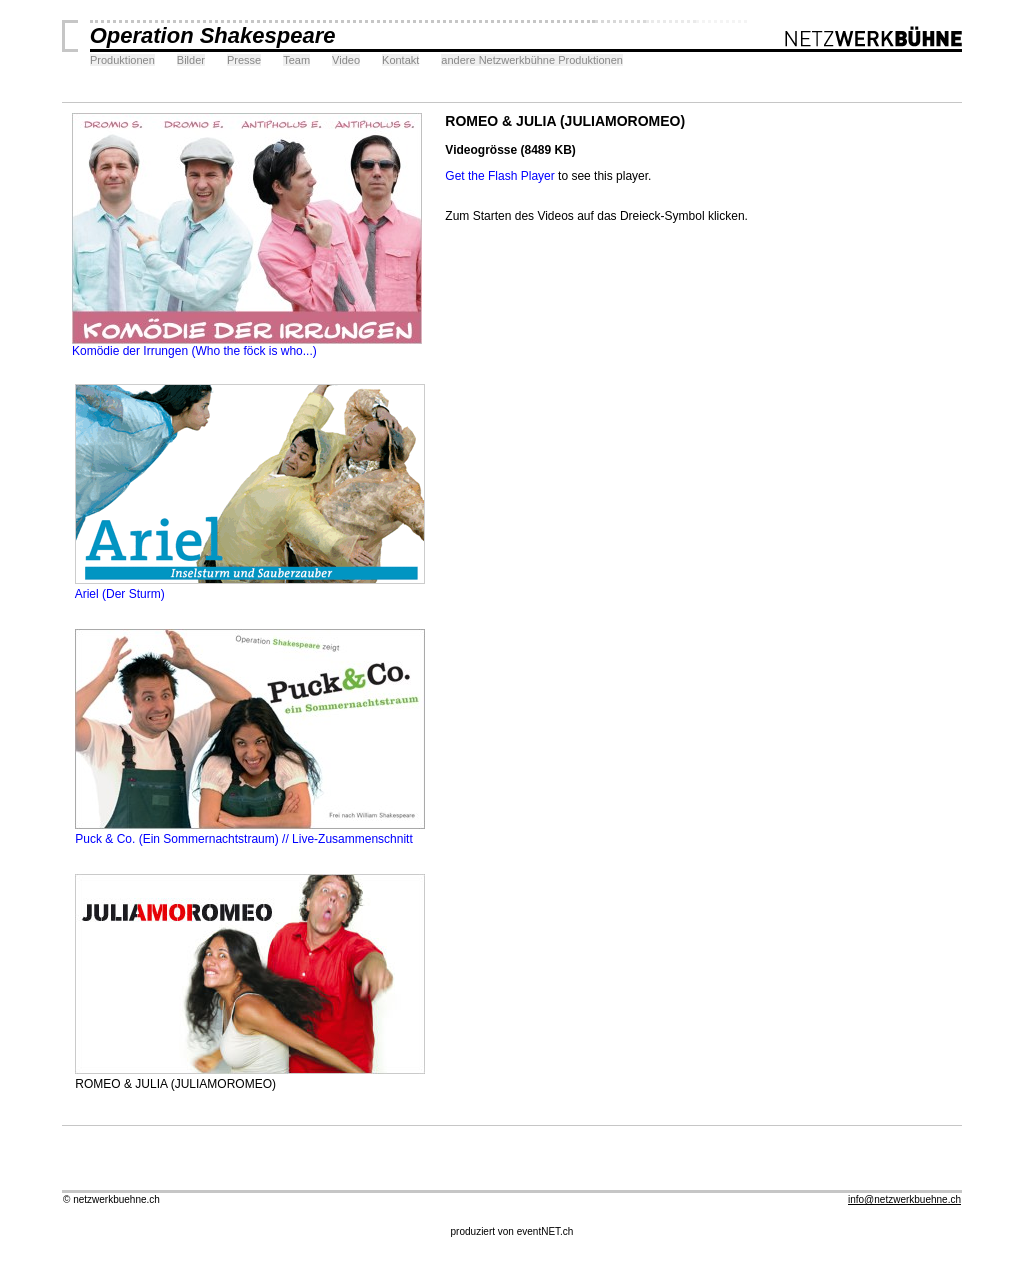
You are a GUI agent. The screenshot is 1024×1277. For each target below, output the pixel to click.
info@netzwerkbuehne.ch (904, 1199)
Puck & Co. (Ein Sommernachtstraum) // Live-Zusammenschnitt (248, 832)
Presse (244, 60)
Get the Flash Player (499, 176)
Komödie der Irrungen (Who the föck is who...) (247, 345)
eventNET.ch (545, 1231)
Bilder (191, 60)
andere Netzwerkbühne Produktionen (532, 60)
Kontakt (400, 60)
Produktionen (122, 60)
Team (296, 60)
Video (346, 60)
